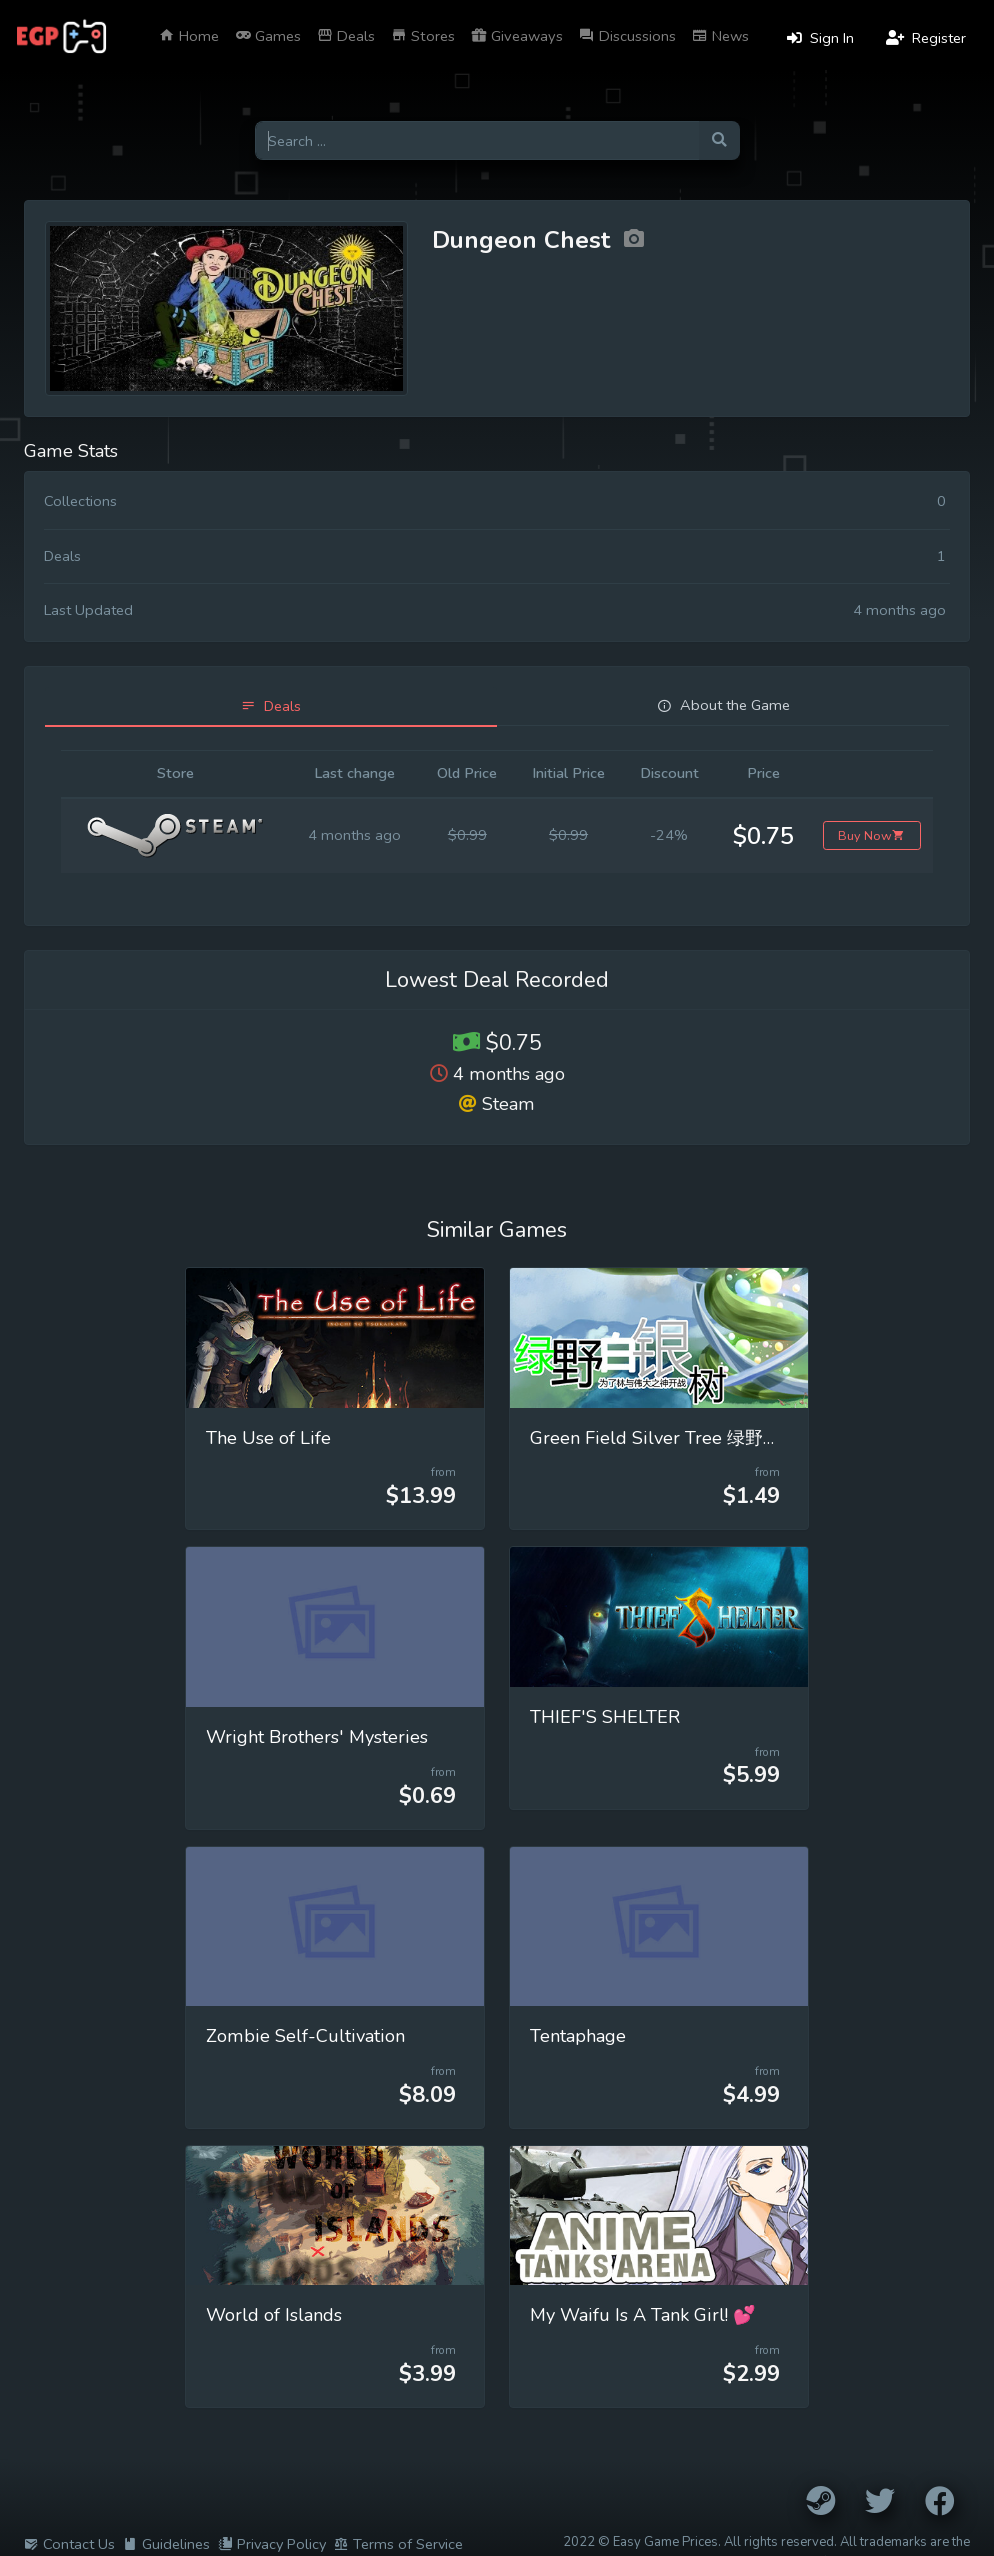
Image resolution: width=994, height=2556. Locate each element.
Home (189, 36)
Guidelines (166, 2544)
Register (926, 38)
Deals (346, 36)
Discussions (627, 36)
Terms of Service (398, 2544)
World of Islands (274, 2315)
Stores (423, 36)
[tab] (271, 706)
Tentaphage (578, 2036)
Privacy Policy (272, 2544)
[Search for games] (477, 140)
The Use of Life (268, 1438)
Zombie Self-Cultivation (305, 2036)
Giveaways (517, 36)
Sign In (820, 38)
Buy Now (871, 835)
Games (268, 36)
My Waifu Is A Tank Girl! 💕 (643, 2315)
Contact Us (69, 2544)
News (720, 36)
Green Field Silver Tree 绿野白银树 (673, 1438)
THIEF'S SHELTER (605, 1717)
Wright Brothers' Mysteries (317, 1737)
